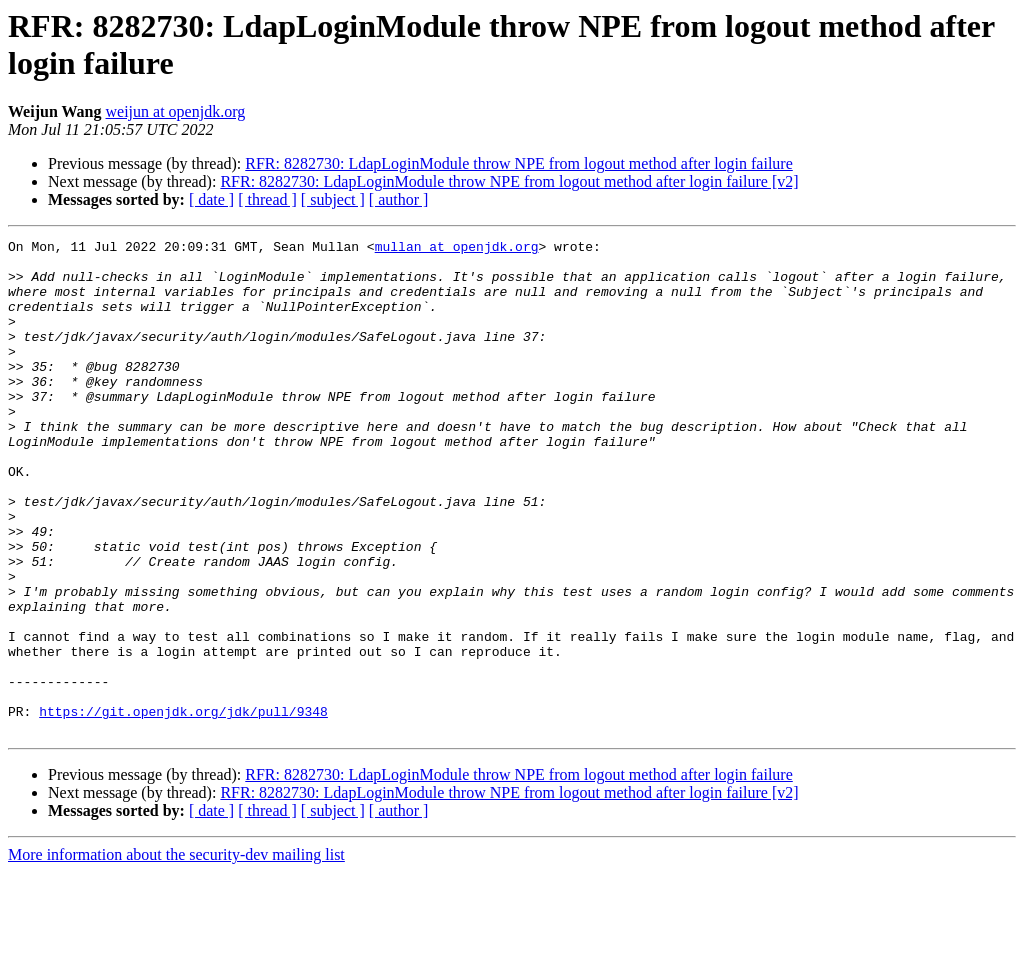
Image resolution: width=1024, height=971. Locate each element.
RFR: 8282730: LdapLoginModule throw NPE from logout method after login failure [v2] (509, 181)
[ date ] (211, 199)
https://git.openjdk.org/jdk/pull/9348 (183, 807)
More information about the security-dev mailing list (176, 953)
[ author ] (399, 199)
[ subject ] (333, 199)
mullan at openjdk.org (457, 249)
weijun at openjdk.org (176, 111)
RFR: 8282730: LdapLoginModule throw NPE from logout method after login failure (518, 163)
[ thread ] (267, 199)
